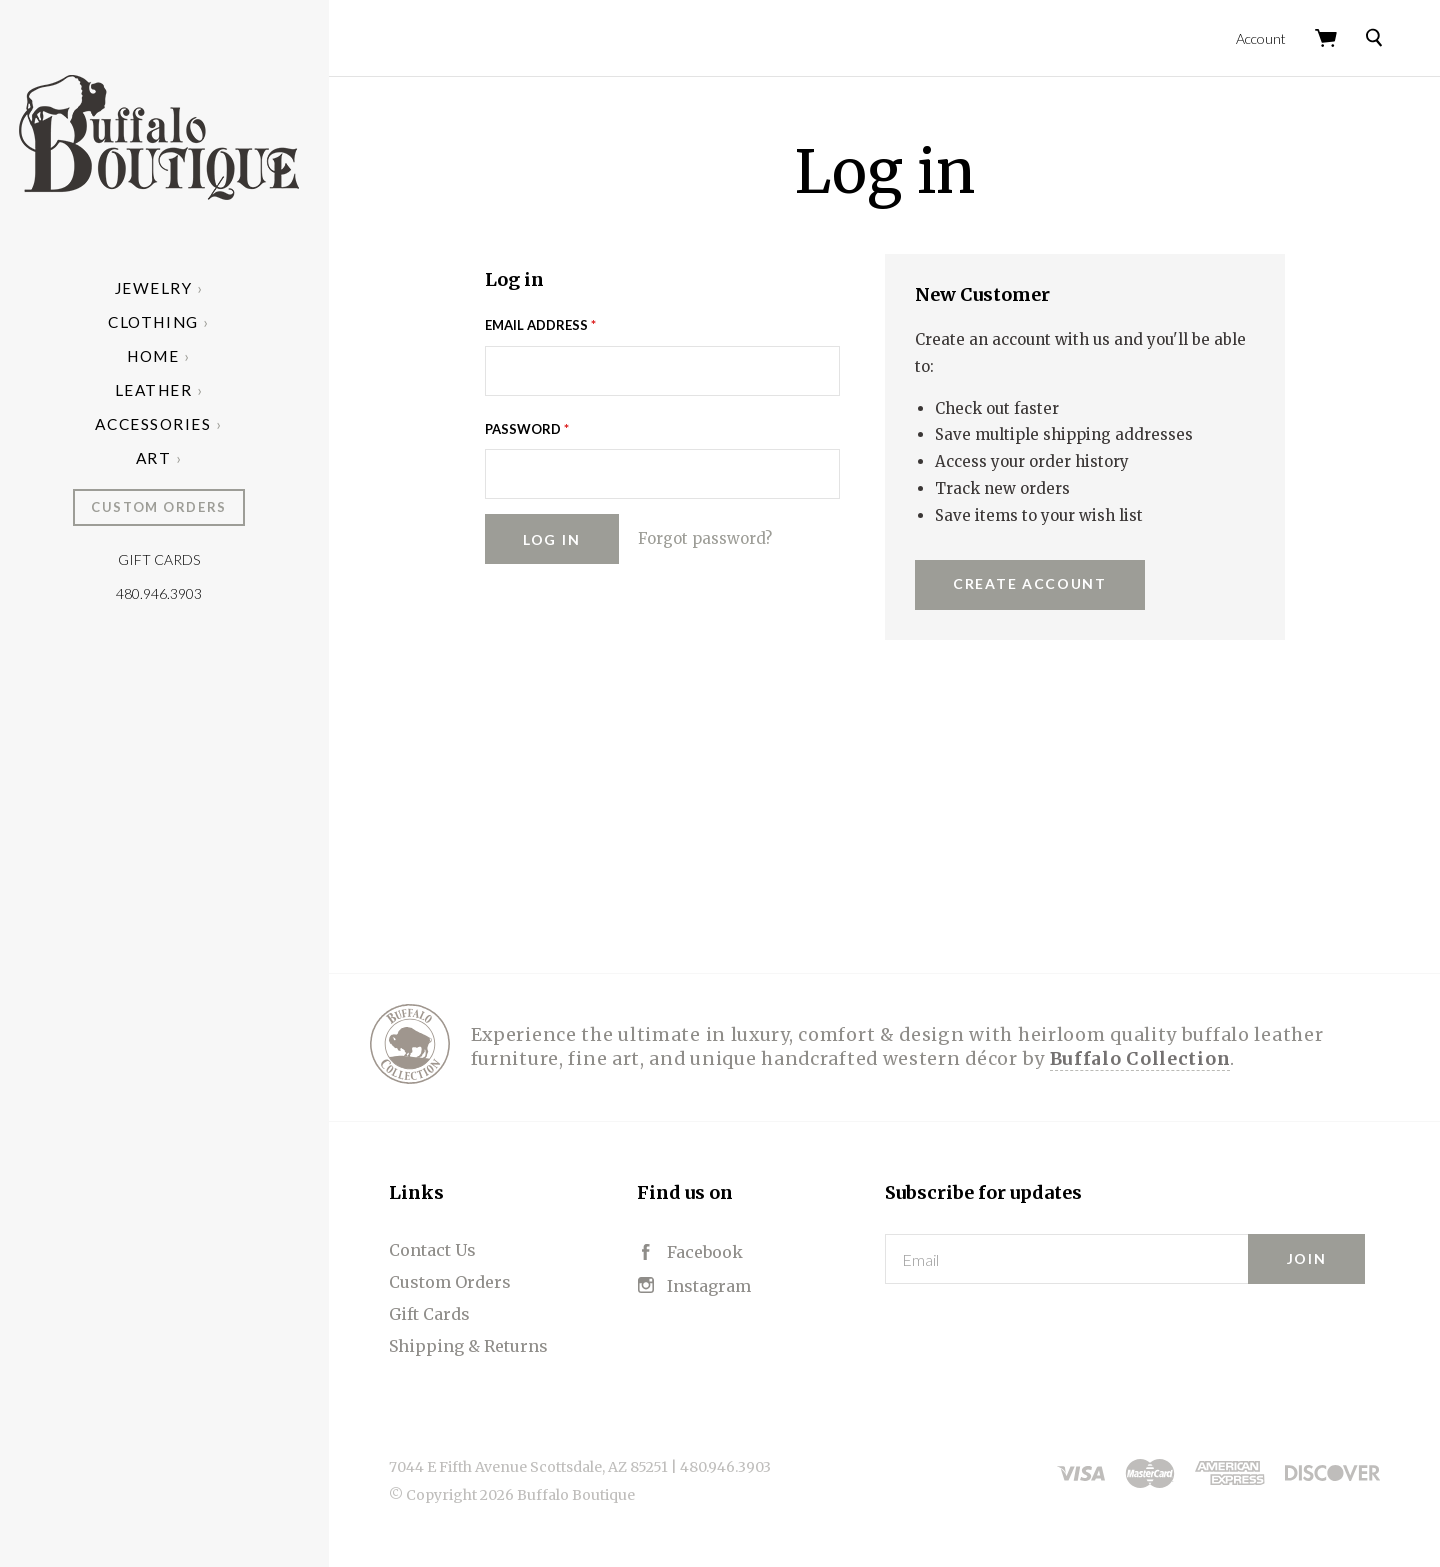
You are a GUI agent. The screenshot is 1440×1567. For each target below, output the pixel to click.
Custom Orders (169, 507)
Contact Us (443, 1248)
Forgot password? (710, 536)
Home (164, 356)
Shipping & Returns (479, 1344)
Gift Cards (170, 559)
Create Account (1035, 580)
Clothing (164, 322)
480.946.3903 (170, 593)
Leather (165, 390)
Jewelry (165, 288)
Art (165, 458)
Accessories (164, 424)
